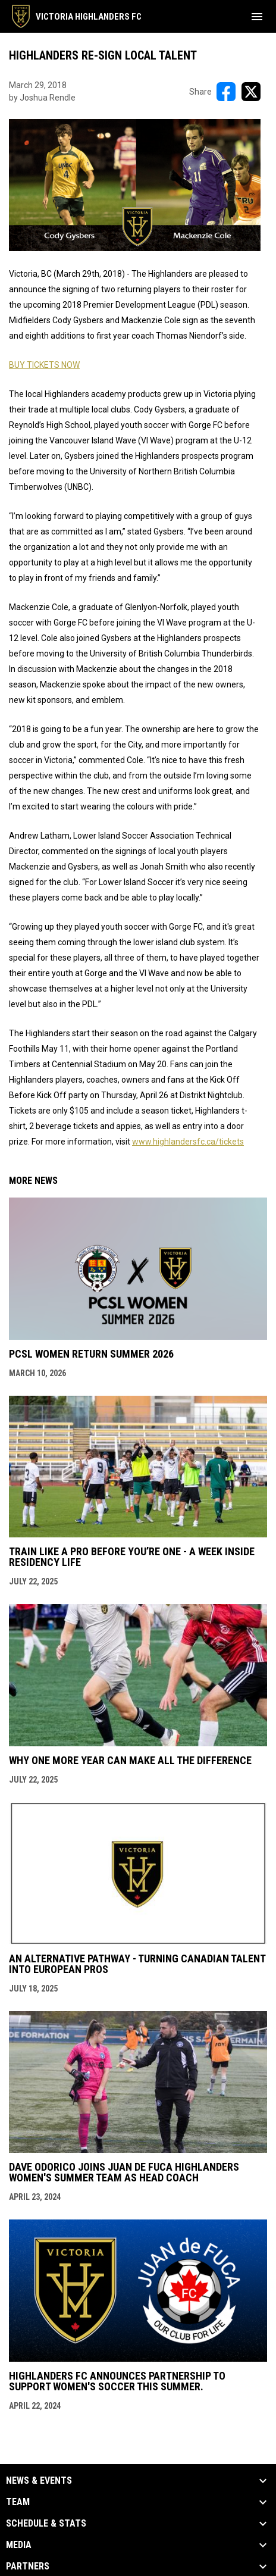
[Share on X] (251, 91)
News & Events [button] (39, 2481)
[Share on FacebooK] (226, 91)
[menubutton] (257, 17)
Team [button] (18, 2502)
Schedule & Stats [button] (46, 2523)
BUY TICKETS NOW (44, 365)
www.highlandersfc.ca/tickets (188, 1141)
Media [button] (19, 2545)
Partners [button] (27, 2566)
